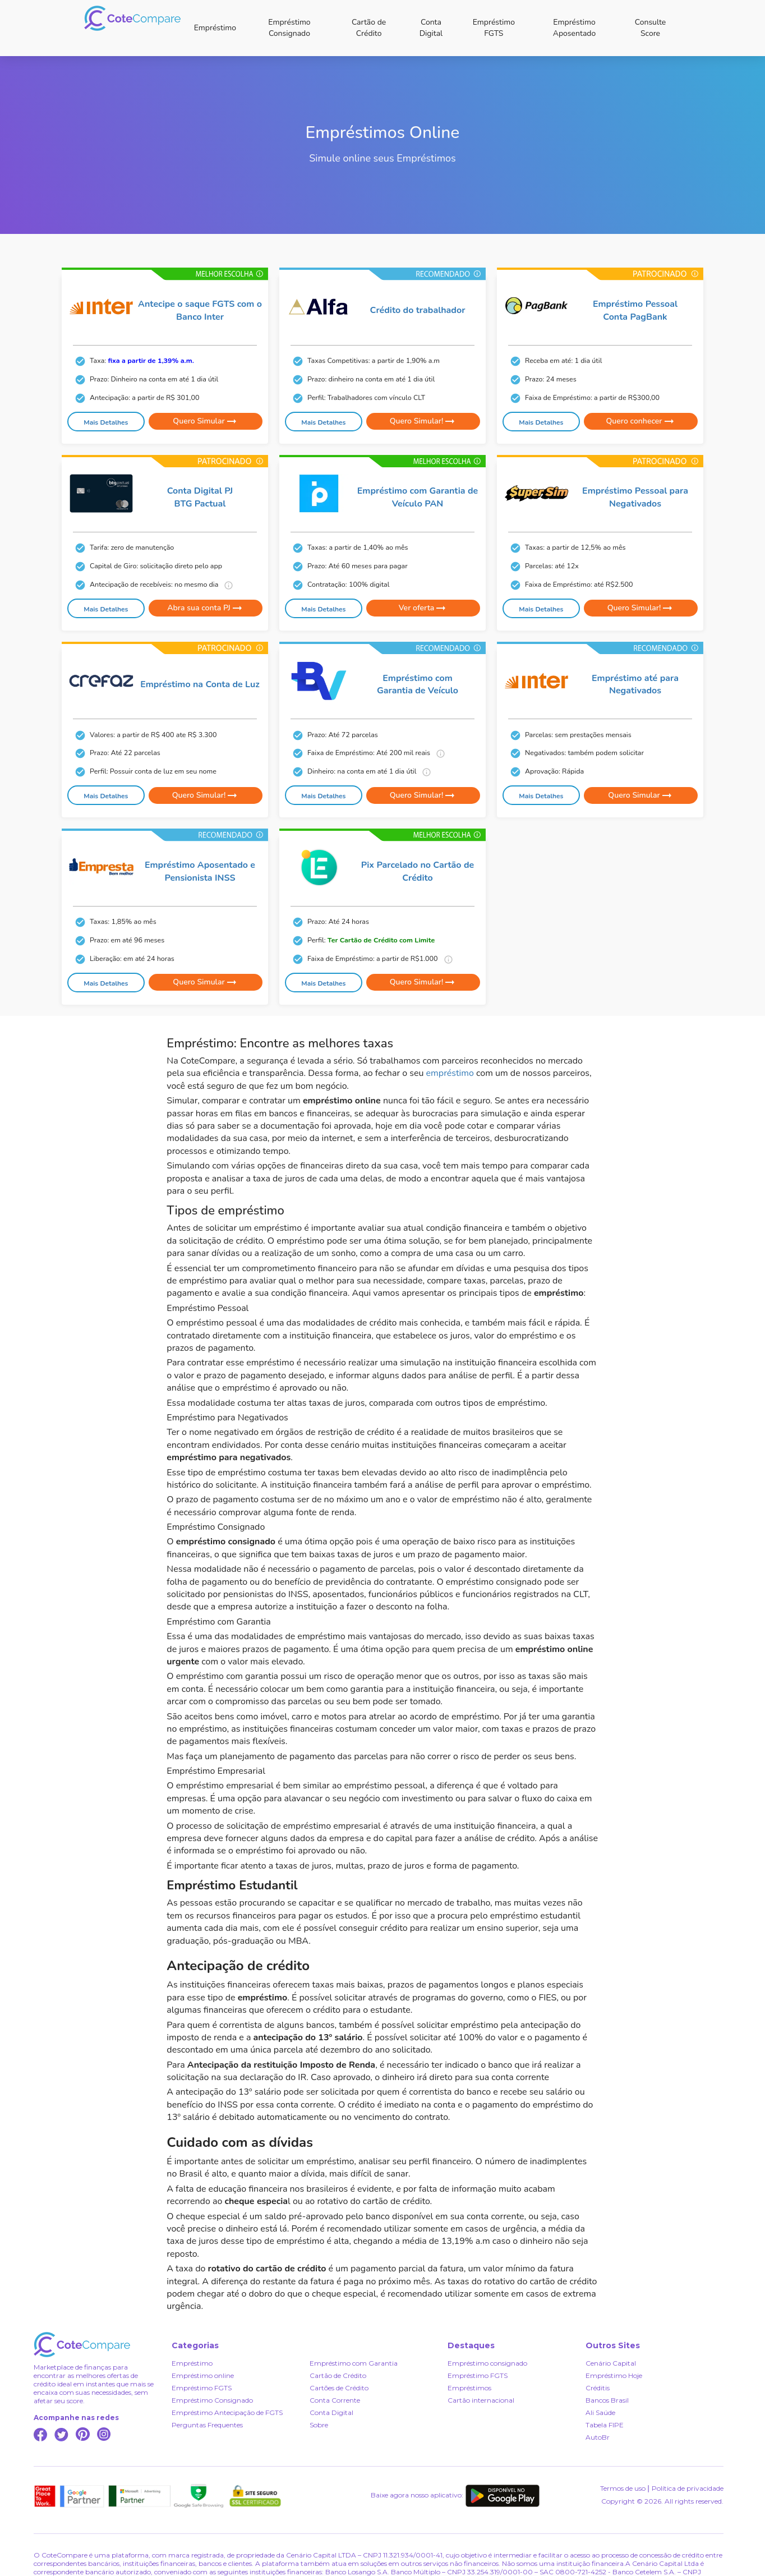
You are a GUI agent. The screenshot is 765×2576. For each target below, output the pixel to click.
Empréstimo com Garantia (354, 2363)
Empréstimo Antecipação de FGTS (227, 2412)
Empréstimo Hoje (614, 2375)
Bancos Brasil (607, 2400)
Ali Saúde (600, 2412)
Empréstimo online (203, 2375)
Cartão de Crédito (369, 28)
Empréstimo (215, 27)
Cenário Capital (611, 2363)
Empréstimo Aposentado (574, 28)
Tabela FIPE (605, 2425)
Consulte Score (650, 28)
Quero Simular (205, 421)
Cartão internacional (481, 2400)
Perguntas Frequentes (207, 2425)
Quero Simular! (423, 421)
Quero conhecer (640, 421)
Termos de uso (623, 2488)
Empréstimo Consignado (289, 28)
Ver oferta (423, 608)
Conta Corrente (335, 2400)
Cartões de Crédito (339, 2388)
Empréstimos (469, 2388)
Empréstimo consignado (487, 2363)
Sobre (319, 2425)
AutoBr (598, 2437)
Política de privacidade (687, 2488)
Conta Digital (431, 28)
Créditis (598, 2388)
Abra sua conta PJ (205, 608)
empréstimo (450, 1073)
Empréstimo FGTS (494, 28)
